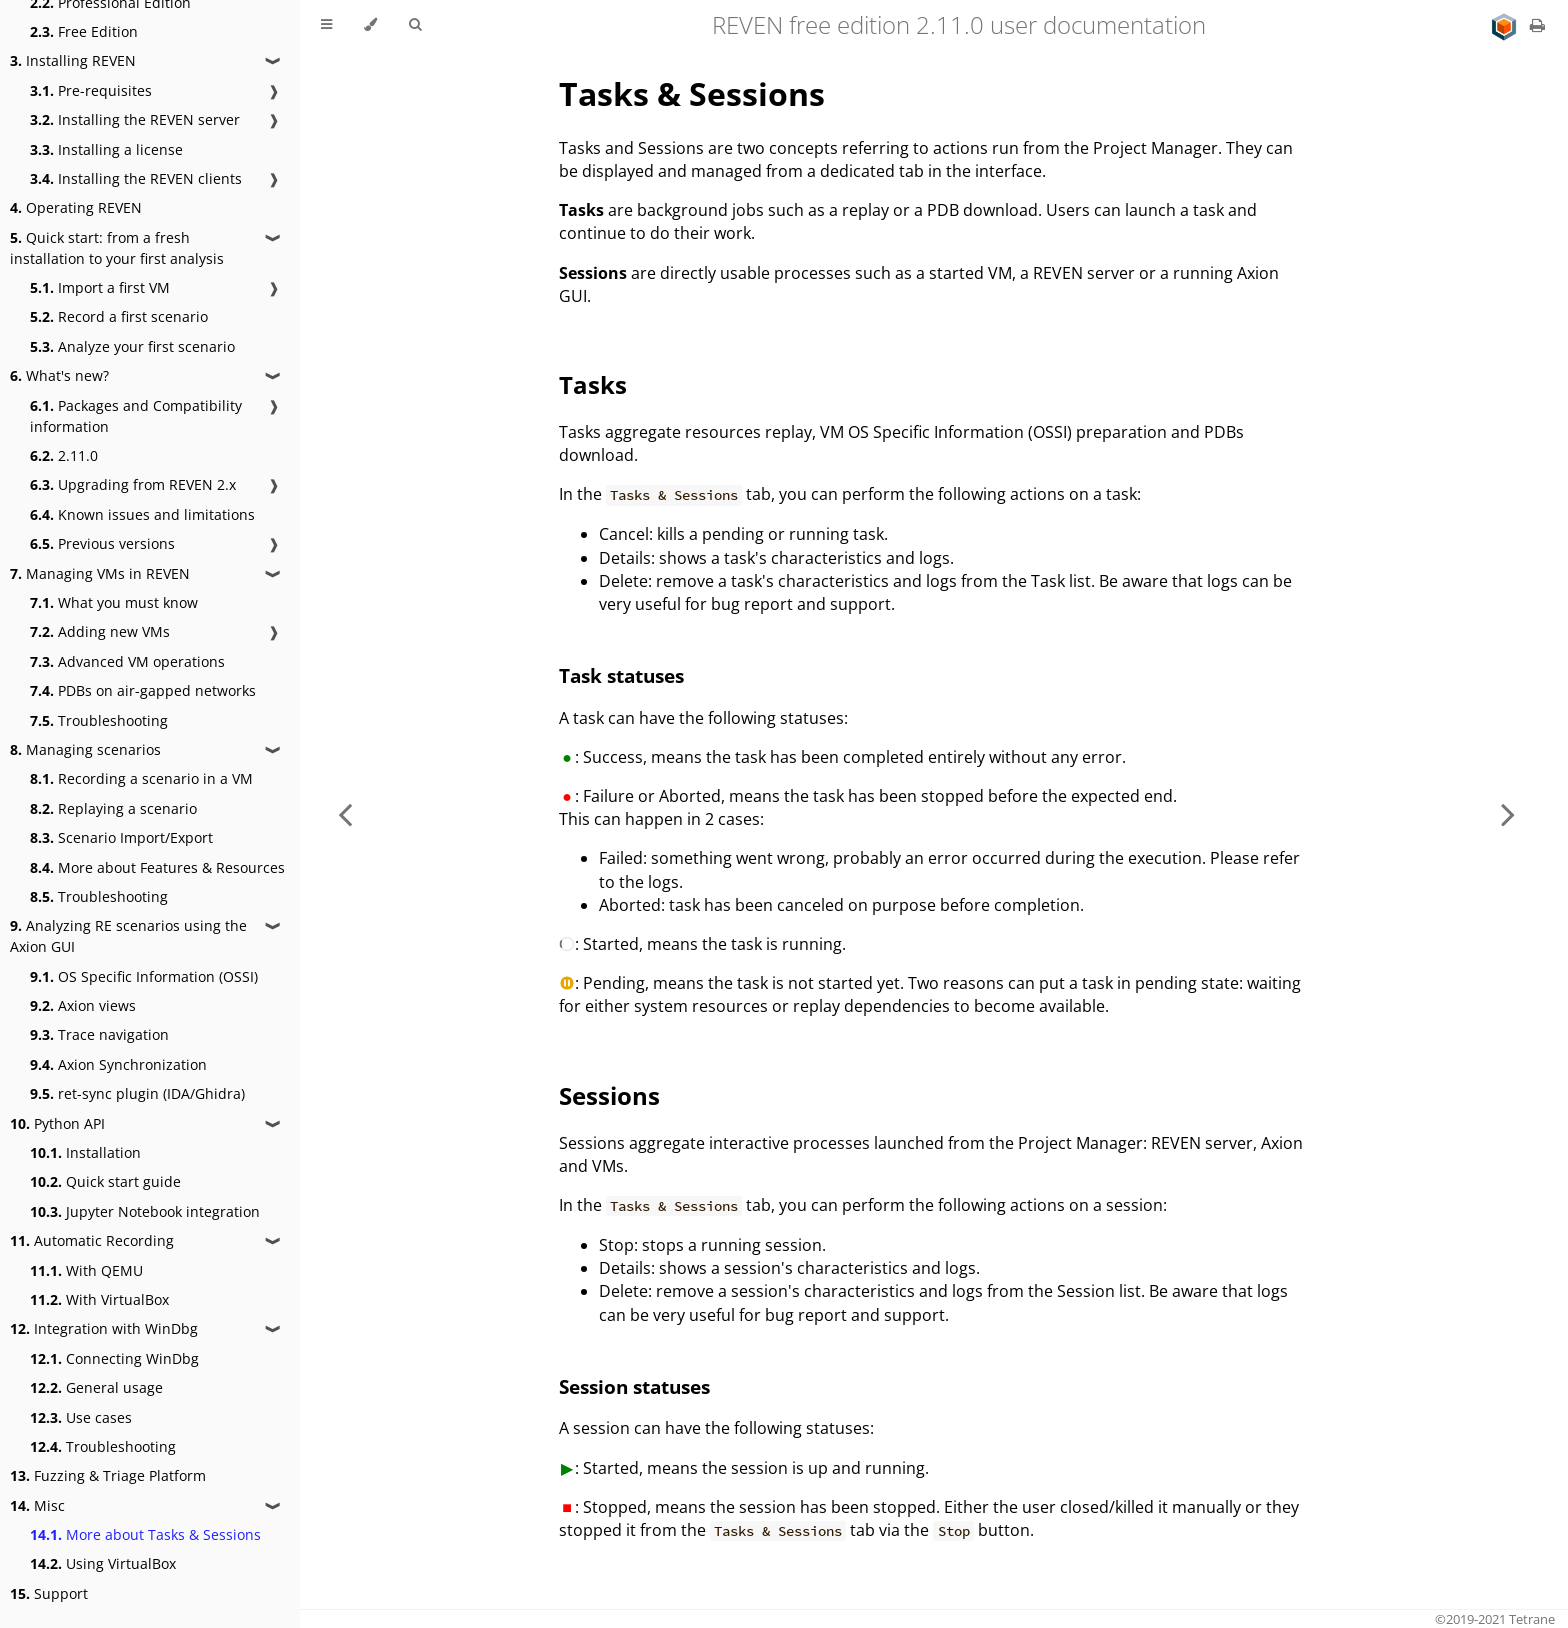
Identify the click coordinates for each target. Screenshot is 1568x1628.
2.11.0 (64, 455)
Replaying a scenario (113, 808)
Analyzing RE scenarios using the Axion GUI (128, 936)
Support (49, 1593)
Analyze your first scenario (132, 346)
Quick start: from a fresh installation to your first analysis (117, 248)
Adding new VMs (100, 631)
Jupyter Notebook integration (145, 1211)
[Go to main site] (1506, 25)
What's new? (59, 375)
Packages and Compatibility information (136, 416)
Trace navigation (99, 1034)
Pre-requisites (91, 90)
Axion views (83, 1005)
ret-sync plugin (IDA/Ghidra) (137, 1093)
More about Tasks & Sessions (145, 1534)
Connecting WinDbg (114, 1358)
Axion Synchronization (118, 1064)
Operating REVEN (76, 207)
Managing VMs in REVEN (100, 573)
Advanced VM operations (127, 661)
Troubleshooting (99, 720)
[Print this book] (1537, 25)
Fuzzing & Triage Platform (108, 1475)
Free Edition (84, 31)
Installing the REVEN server (135, 119)
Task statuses (621, 675)
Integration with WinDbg (104, 1328)
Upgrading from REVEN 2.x (133, 484)
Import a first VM (100, 287)
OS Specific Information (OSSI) (144, 976)
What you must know (114, 602)
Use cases (81, 1417)
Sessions (609, 1095)
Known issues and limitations (142, 514)
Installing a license (106, 149)
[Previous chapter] (345, 814)
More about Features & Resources (157, 867)
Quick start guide (105, 1181)
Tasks (593, 384)
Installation (85, 1152)
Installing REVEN (73, 60)
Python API (57, 1123)
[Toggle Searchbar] (415, 25)
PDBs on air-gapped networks (143, 690)
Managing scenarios (85, 749)
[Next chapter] (1508, 814)
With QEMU (86, 1270)
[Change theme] (370, 25)
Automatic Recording (92, 1240)
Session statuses (634, 1386)
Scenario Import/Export (121, 837)
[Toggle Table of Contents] (326, 25)
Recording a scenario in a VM (141, 778)
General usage (96, 1387)
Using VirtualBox (103, 1563)
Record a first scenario (119, 316)
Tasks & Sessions (692, 93)
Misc (37, 1505)
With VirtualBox (99, 1299)
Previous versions (102, 543)
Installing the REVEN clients (136, 178)
